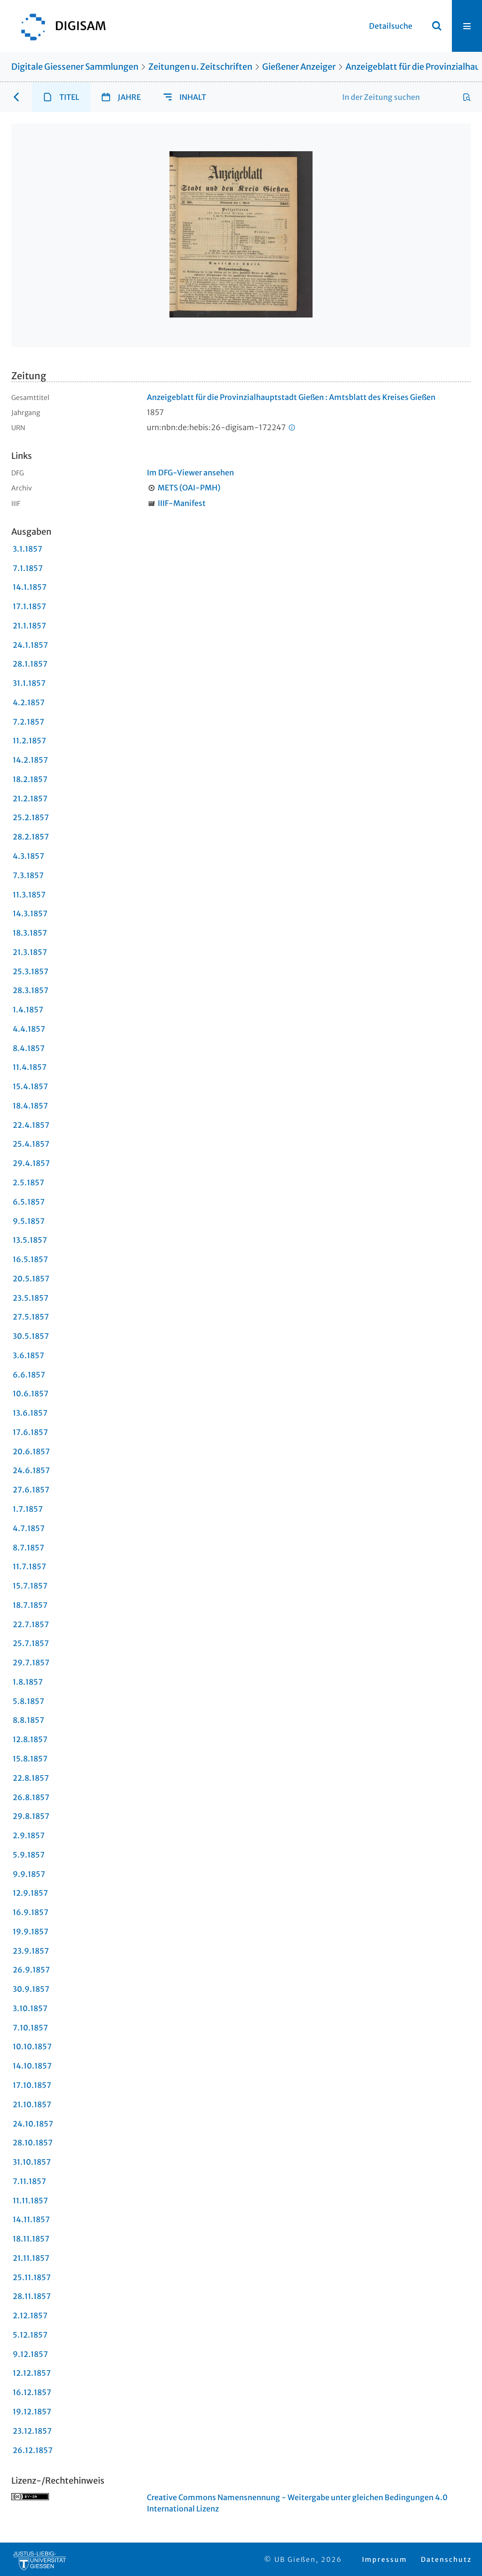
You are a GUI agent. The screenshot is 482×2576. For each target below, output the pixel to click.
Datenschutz (446, 2559)
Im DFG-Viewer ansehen (190, 472)
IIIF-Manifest (182, 503)
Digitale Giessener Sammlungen (74, 66)
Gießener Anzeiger (299, 66)
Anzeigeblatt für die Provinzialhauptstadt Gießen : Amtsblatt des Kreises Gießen (291, 397)
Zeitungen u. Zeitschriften (200, 66)
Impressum (384, 2559)
